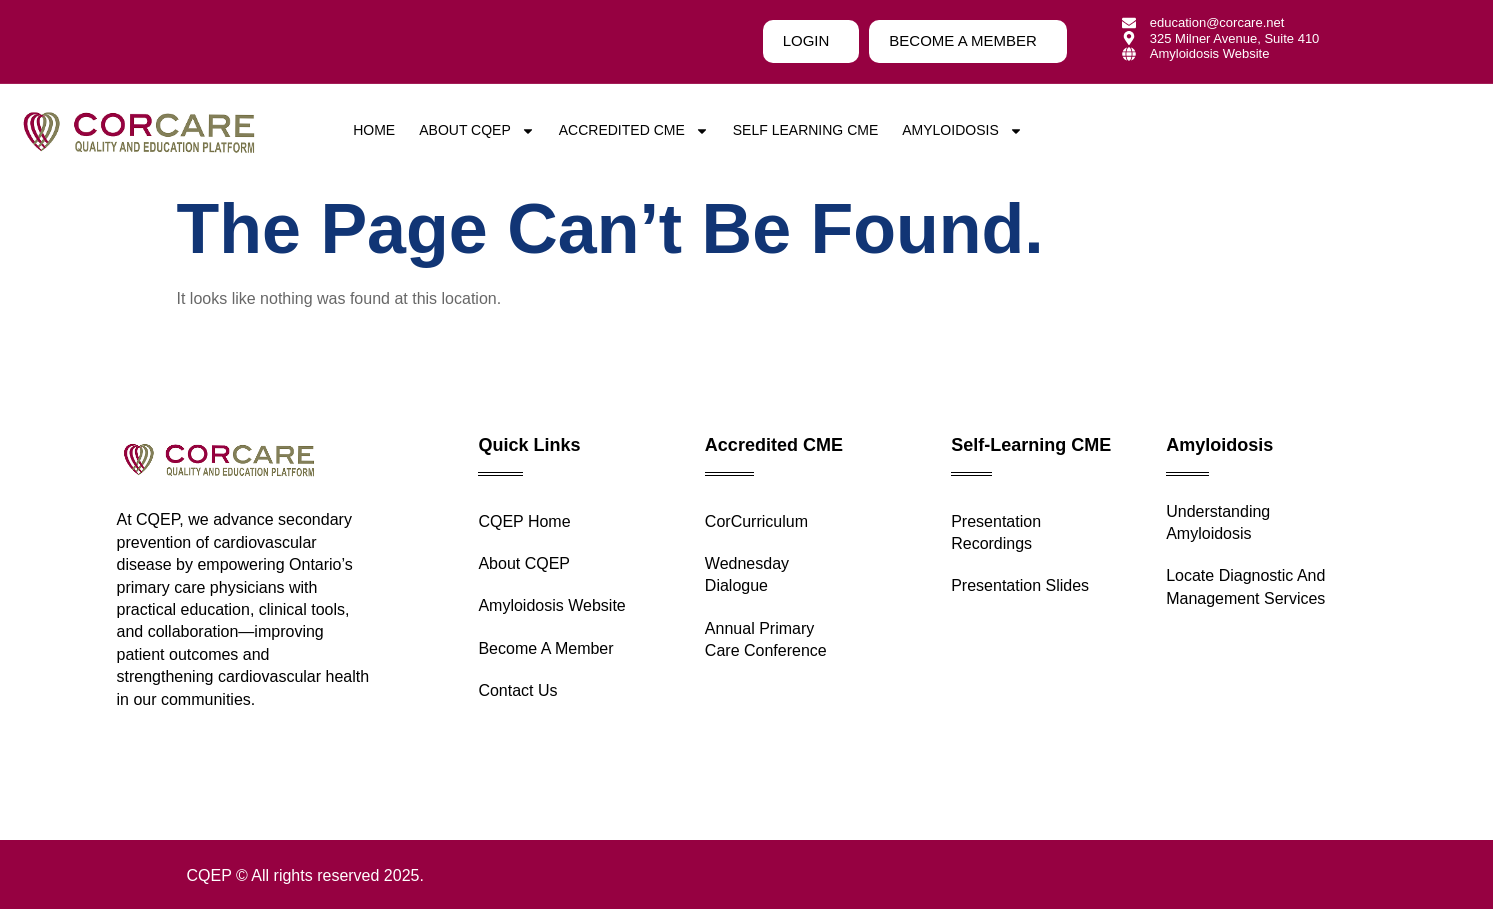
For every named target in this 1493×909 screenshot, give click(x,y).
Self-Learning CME (1031, 445)
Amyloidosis (962, 130)
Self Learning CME (805, 130)
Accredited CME (634, 130)
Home (374, 130)
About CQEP (477, 130)
